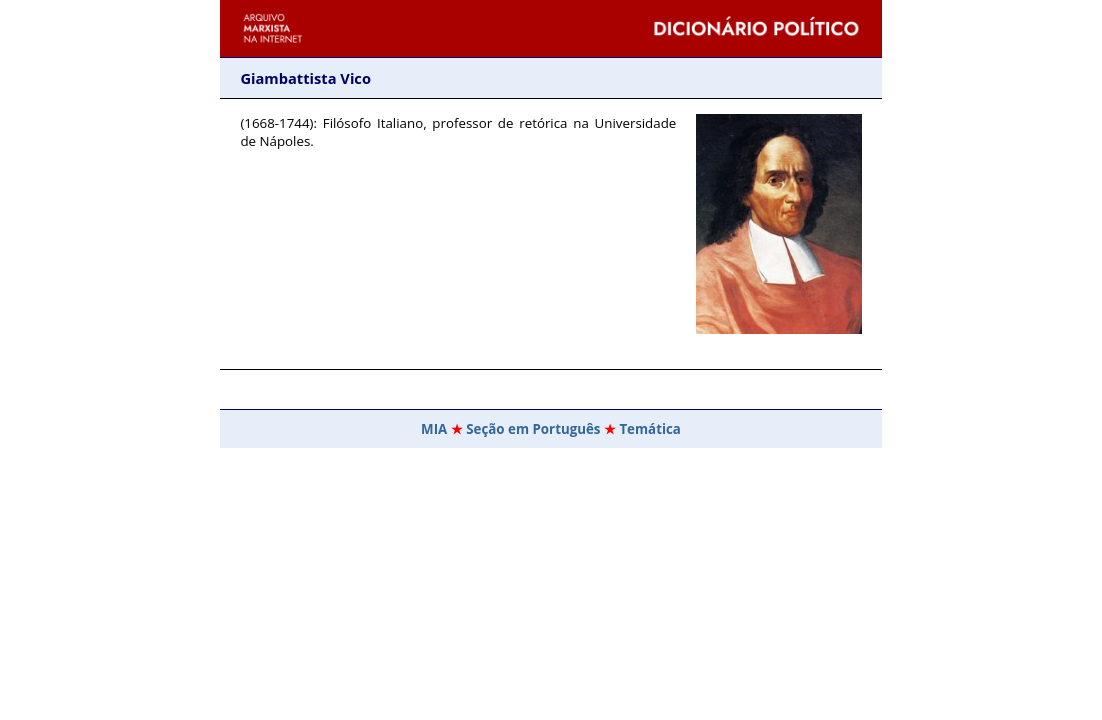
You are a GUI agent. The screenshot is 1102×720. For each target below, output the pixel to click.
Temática (650, 429)
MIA (434, 429)
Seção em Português (533, 429)
